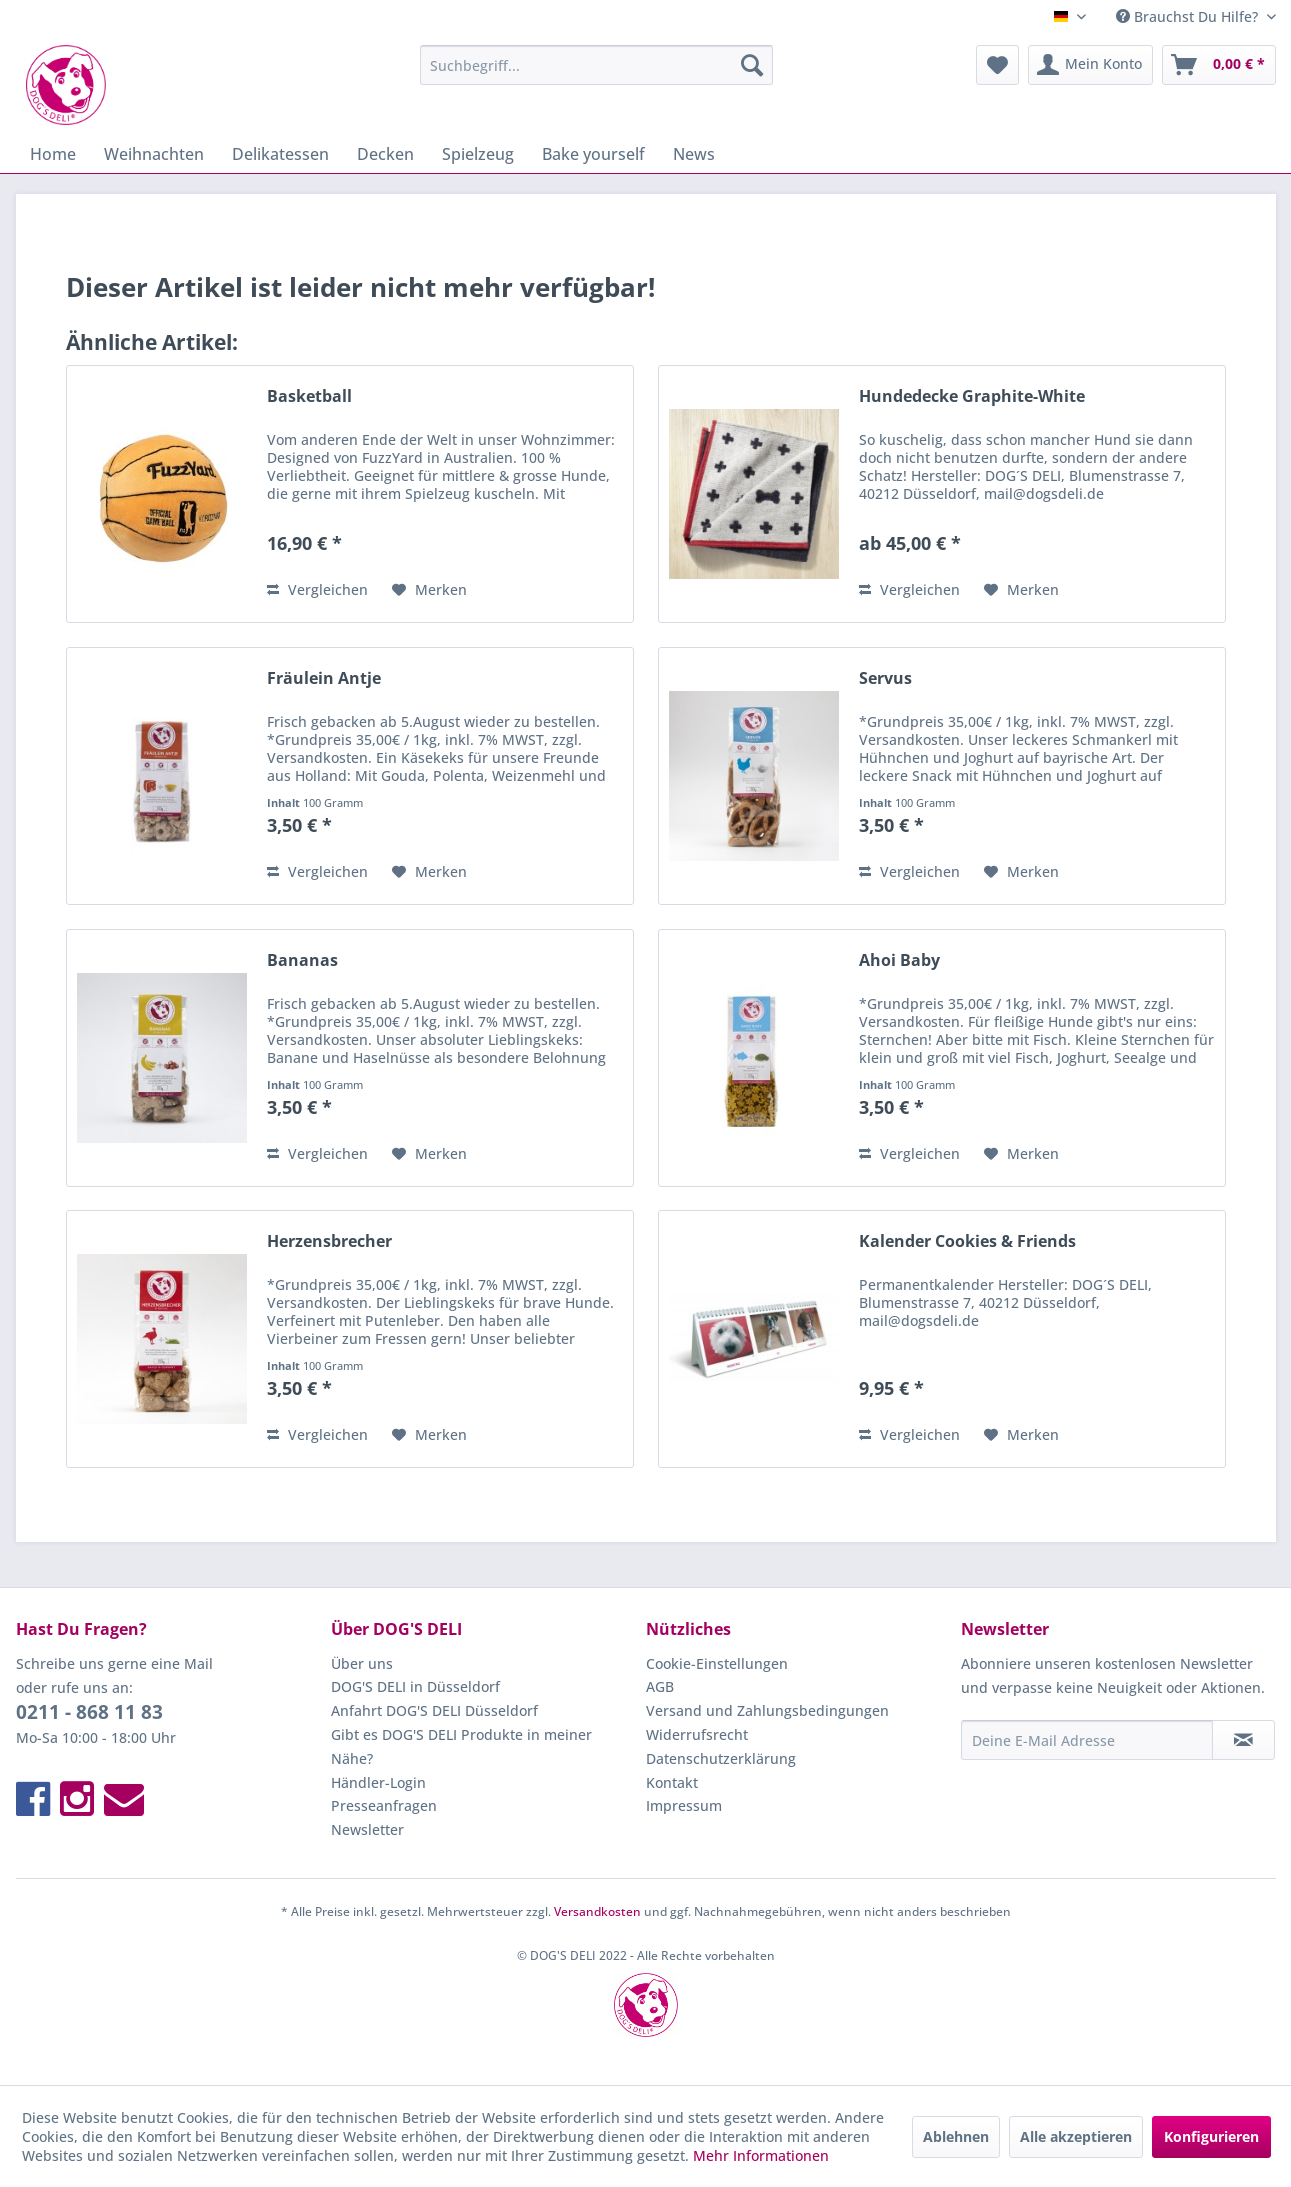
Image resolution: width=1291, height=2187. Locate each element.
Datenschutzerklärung (721, 1758)
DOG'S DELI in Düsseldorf (415, 1686)
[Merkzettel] (997, 65)
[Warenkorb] (1219, 65)
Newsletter (367, 1829)
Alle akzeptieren (1076, 2136)
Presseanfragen (384, 1805)
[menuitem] (596, 65)
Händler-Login (378, 1782)
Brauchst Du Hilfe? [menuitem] (1189, 16)
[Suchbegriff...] (596, 65)
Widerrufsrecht (697, 1734)
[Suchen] (752, 65)
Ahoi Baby (899, 960)
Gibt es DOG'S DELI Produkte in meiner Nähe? (461, 1746)
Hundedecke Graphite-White (972, 396)
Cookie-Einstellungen (717, 1663)
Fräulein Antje (324, 678)
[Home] (53, 154)
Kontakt (672, 1782)
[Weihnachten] (154, 154)
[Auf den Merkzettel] (429, 590)
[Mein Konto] (1090, 65)
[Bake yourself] (593, 154)
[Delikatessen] (280, 154)
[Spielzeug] (478, 154)
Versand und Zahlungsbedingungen (767, 1710)
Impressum (684, 1805)
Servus (885, 678)
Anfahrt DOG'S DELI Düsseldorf (434, 1710)
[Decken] (385, 154)
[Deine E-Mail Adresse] (1087, 1740)
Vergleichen (317, 589)
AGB (660, 1686)
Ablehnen (956, 2136)
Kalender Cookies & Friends (967, 1241)
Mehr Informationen (761, 2155)
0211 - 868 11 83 (89, 1712)
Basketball (309, 396)
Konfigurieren (1211, 2136)
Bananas (302, 960)
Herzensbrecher (329, 1241)
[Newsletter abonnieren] (1243, 1740)
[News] (694, 154)
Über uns (362, 1663)
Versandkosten (597, 1911)
